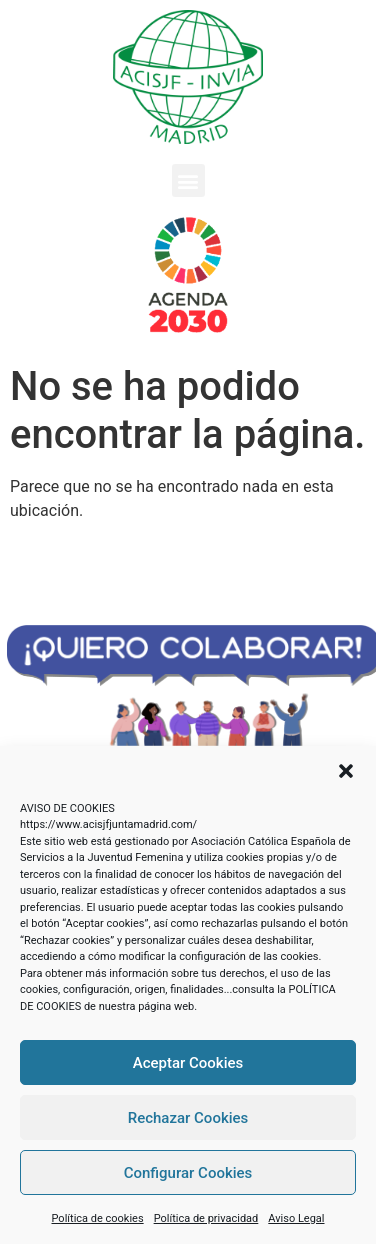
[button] (346, 771)
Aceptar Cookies (188, 1063)
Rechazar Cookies (188, 1118)
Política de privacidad (206, 1218)
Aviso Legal (296, 1218)
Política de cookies (98, 1218)
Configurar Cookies (188, 1173)
